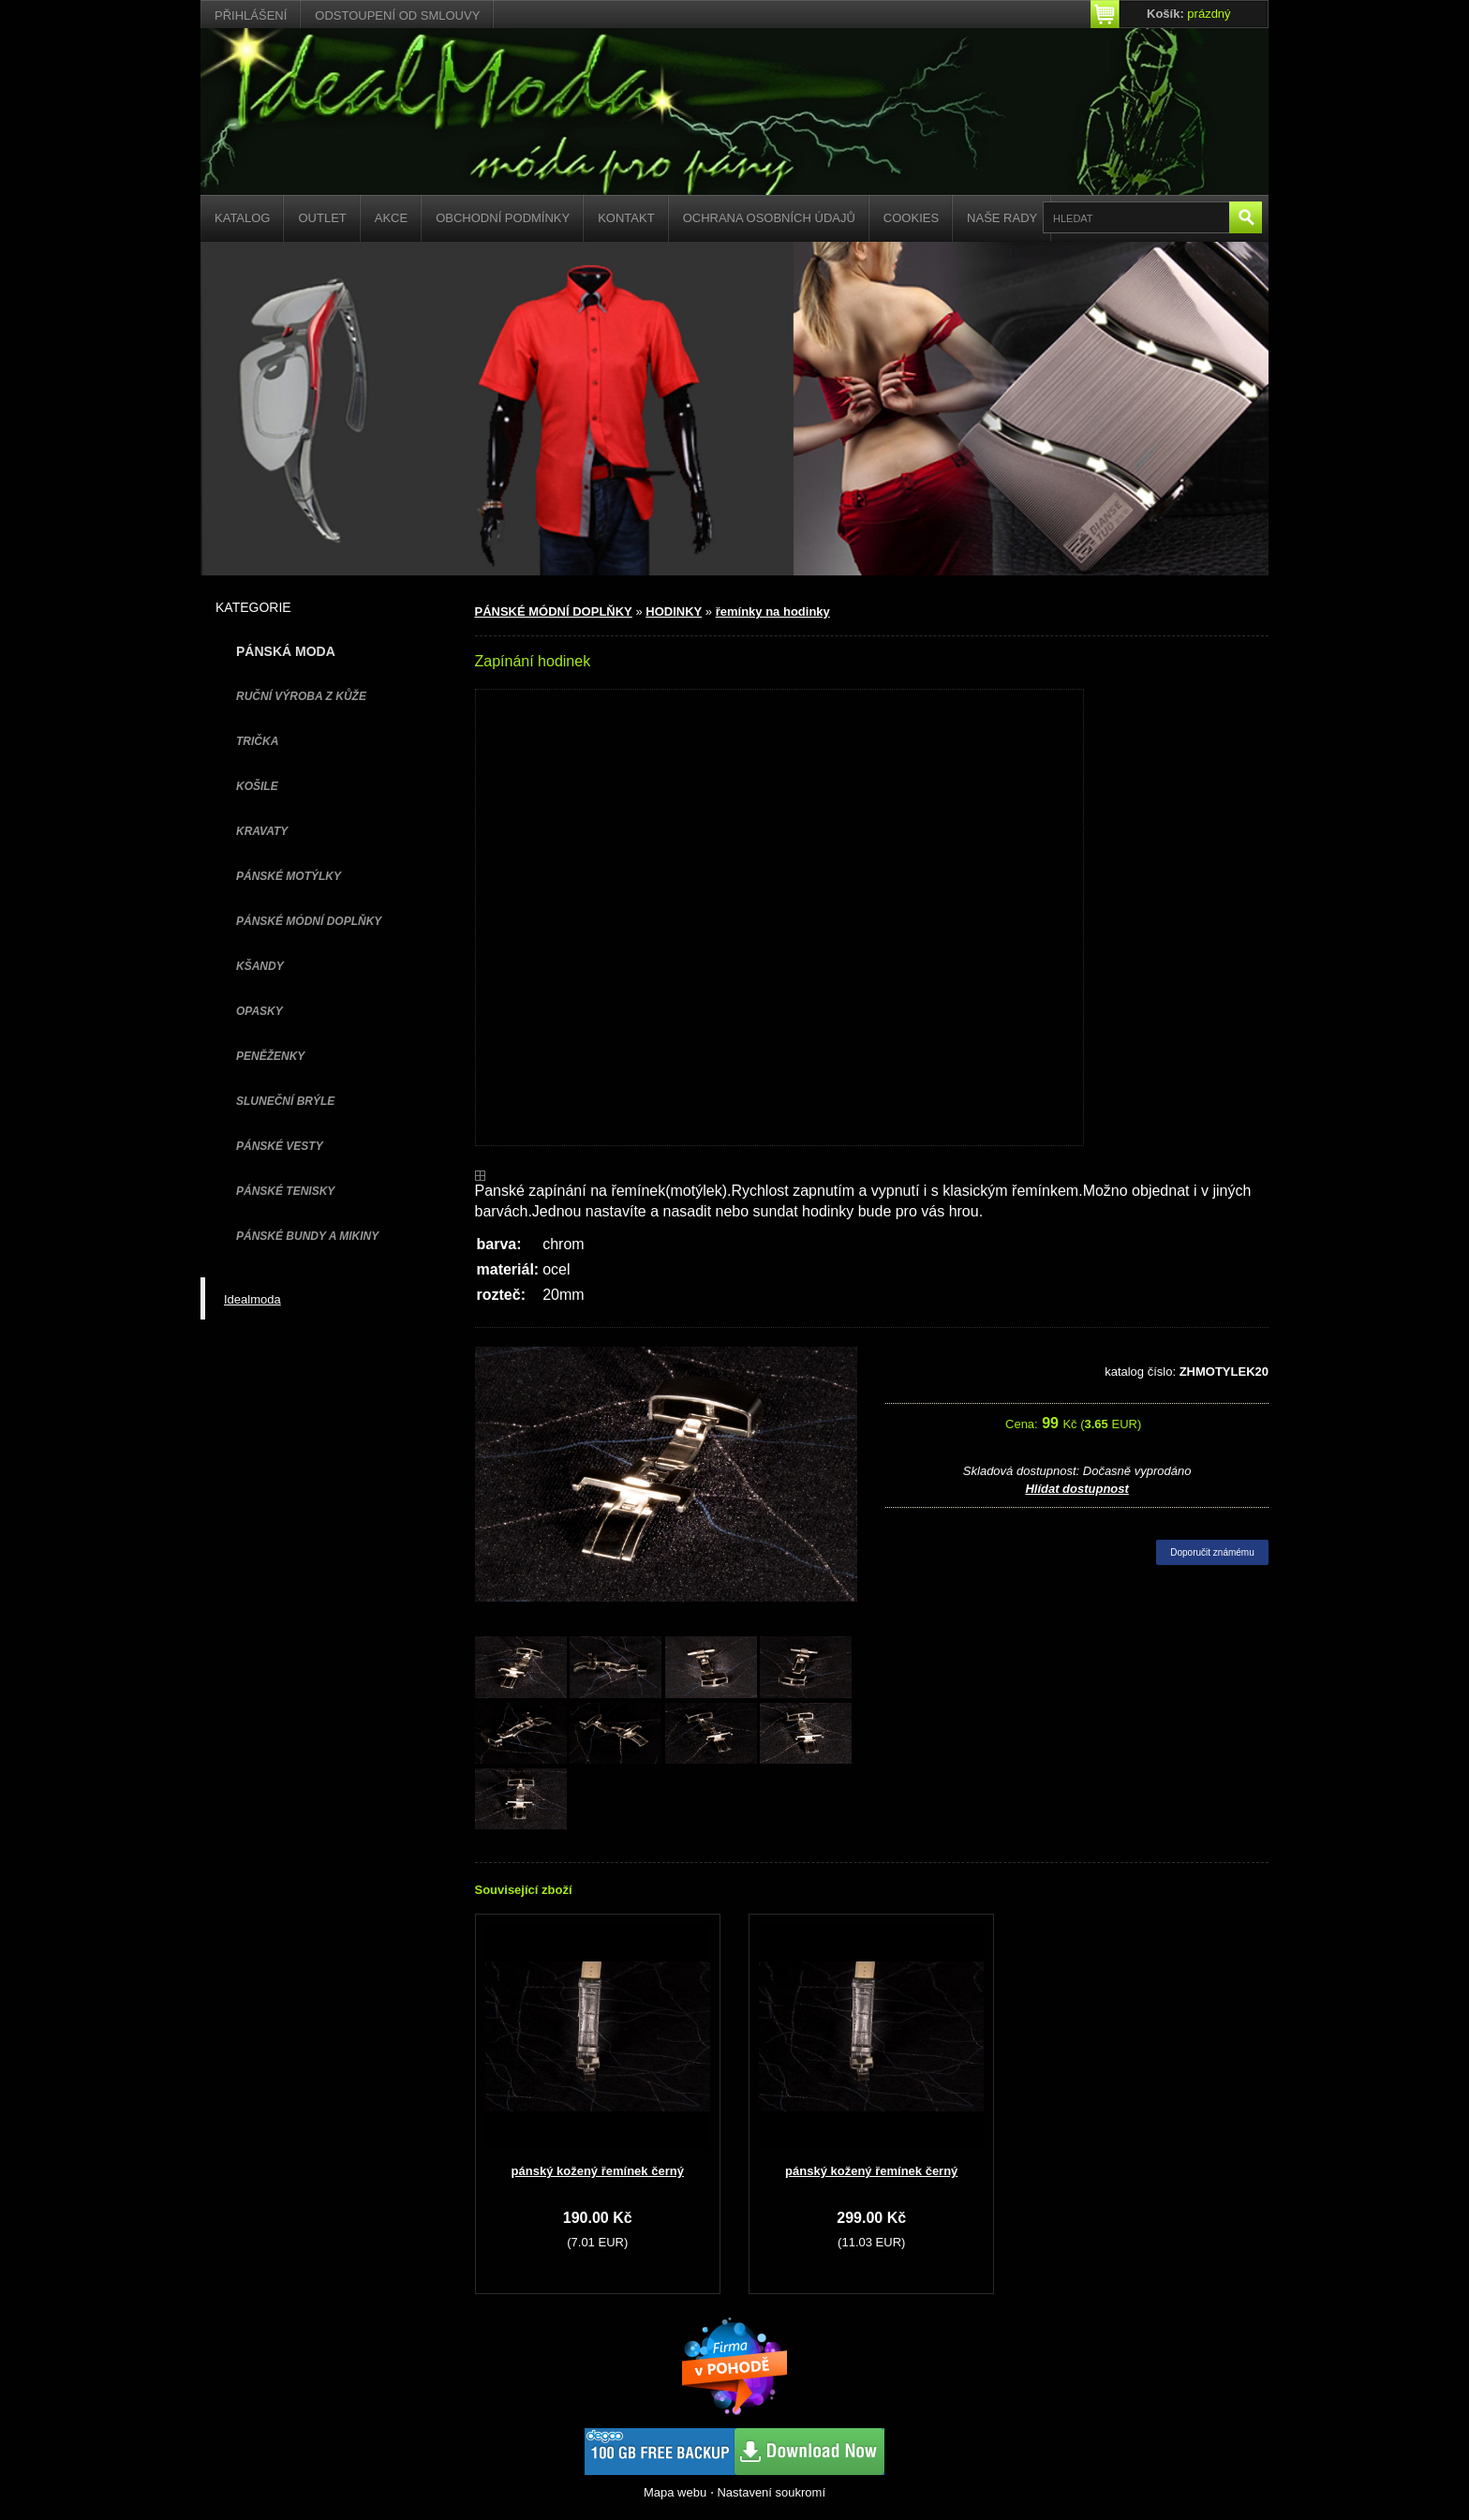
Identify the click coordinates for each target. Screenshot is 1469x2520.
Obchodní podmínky (503, 218)
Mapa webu (675, 2492)
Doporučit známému (1212, 1552)
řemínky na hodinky (773, 611)
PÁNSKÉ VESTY (279, 1146)
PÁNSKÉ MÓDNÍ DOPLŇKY (308, 921)
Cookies (911, 218)
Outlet (322, 218)
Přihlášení (251, 15)
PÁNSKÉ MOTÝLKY (288, 876)
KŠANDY (260, 966)
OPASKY (259, 1011)
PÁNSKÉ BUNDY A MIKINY (307, 1236)
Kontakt (626, 218)
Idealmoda (252, 1299)
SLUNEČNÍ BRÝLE (285, 1101)
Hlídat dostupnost (1077, 1489)
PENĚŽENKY (270, 1056)
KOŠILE (257, 786)
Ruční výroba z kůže (301, 696)
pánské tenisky (285, 1191)
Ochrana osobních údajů (769, 218)
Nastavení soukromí (771, 2492)
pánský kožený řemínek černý (598, 2171)
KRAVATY (262, 831)
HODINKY (673, 611)
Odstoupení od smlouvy (397, 15)
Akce (391, 218)
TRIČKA (257, 741)
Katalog (242, 218)
